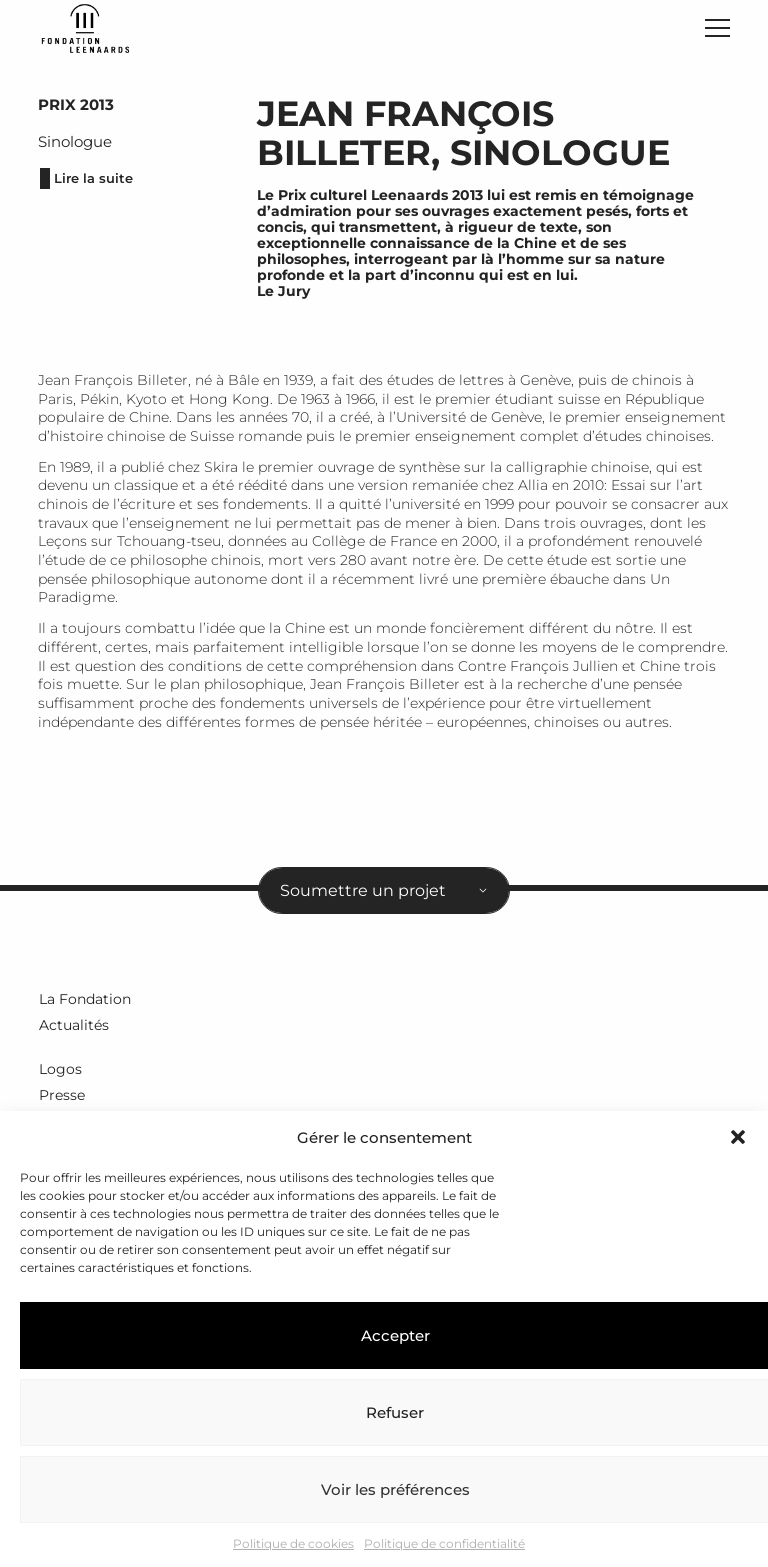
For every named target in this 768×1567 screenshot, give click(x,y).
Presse (61, 1098)
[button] (738, 1137)
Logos (59, 1072)
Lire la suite (87, 184)
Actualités (73, 1029)
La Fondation (84, 1004)
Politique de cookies (293, 1543)
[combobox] (384, 896)
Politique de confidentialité (444, 1543)
